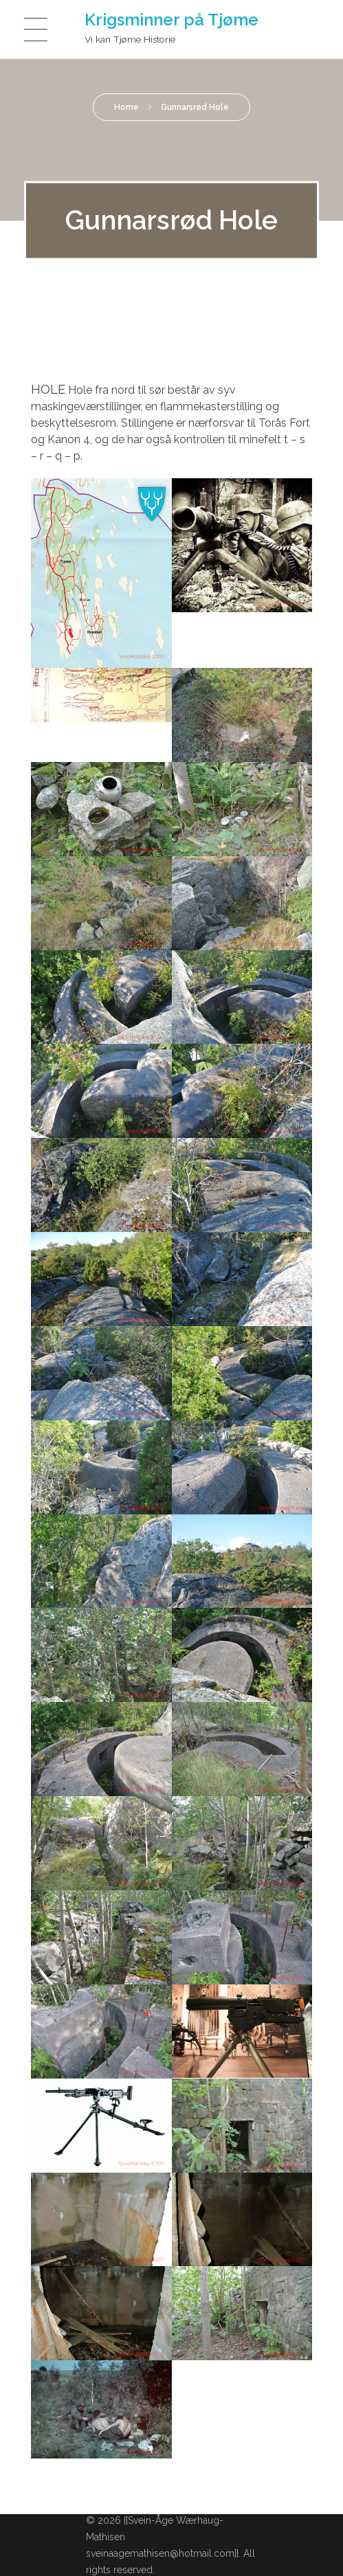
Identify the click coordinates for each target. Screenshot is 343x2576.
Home (126, 107)
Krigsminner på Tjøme (171, 20)
